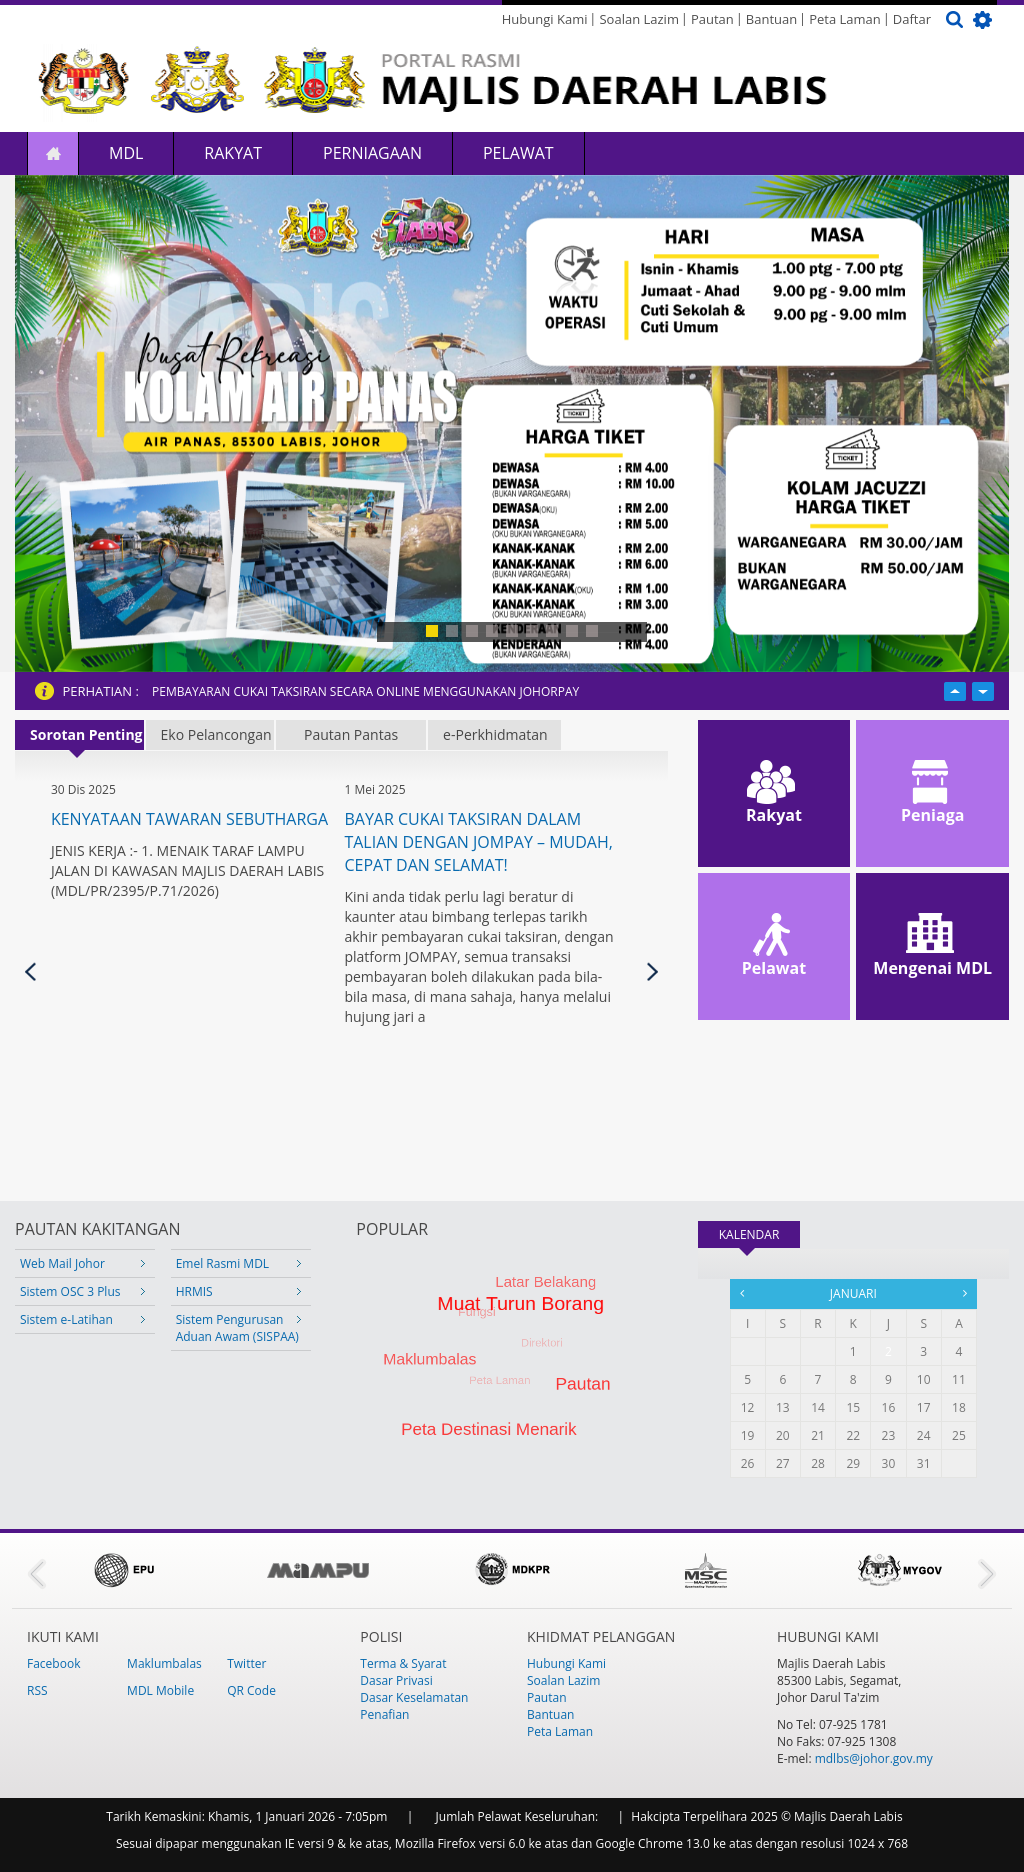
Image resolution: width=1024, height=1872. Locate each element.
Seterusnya (652, 971)
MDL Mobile (160, 1690)
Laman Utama (53, 153)
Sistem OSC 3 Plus (70, 1291)
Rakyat (233, 153)
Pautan (712, 19)
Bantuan (771, 19)
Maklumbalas (164, 1663)
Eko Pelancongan (216, 734)
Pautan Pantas (351, 734)
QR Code (251, 1690)
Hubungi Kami (545, 19)
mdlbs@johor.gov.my (874, 1758)
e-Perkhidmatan (495, 734)
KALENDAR (760, 1234)
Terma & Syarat (403, 1663)
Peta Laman (845, 19)
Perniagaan (372, 153)
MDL (126, 153)
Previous (30, 971)
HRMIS (194, 1291)
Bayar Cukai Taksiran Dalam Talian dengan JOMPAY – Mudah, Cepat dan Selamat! (478, 842)
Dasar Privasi (396, 1680)
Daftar (912, 19)
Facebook (53, 1663)
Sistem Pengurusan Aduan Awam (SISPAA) (237, 1328)
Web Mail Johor (62, 1263)
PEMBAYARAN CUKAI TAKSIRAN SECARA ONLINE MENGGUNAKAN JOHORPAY (365, 691)
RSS (37, 1690)
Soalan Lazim (638, 19)
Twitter (246, 1663)
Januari (853, 1293)
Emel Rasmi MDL (222, 1263)
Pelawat (518, 153)
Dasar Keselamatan (414, 1697)
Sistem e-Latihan (66, 1319)
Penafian (384, 1714)
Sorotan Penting (86, 734)
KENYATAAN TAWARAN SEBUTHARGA (189, 819)
